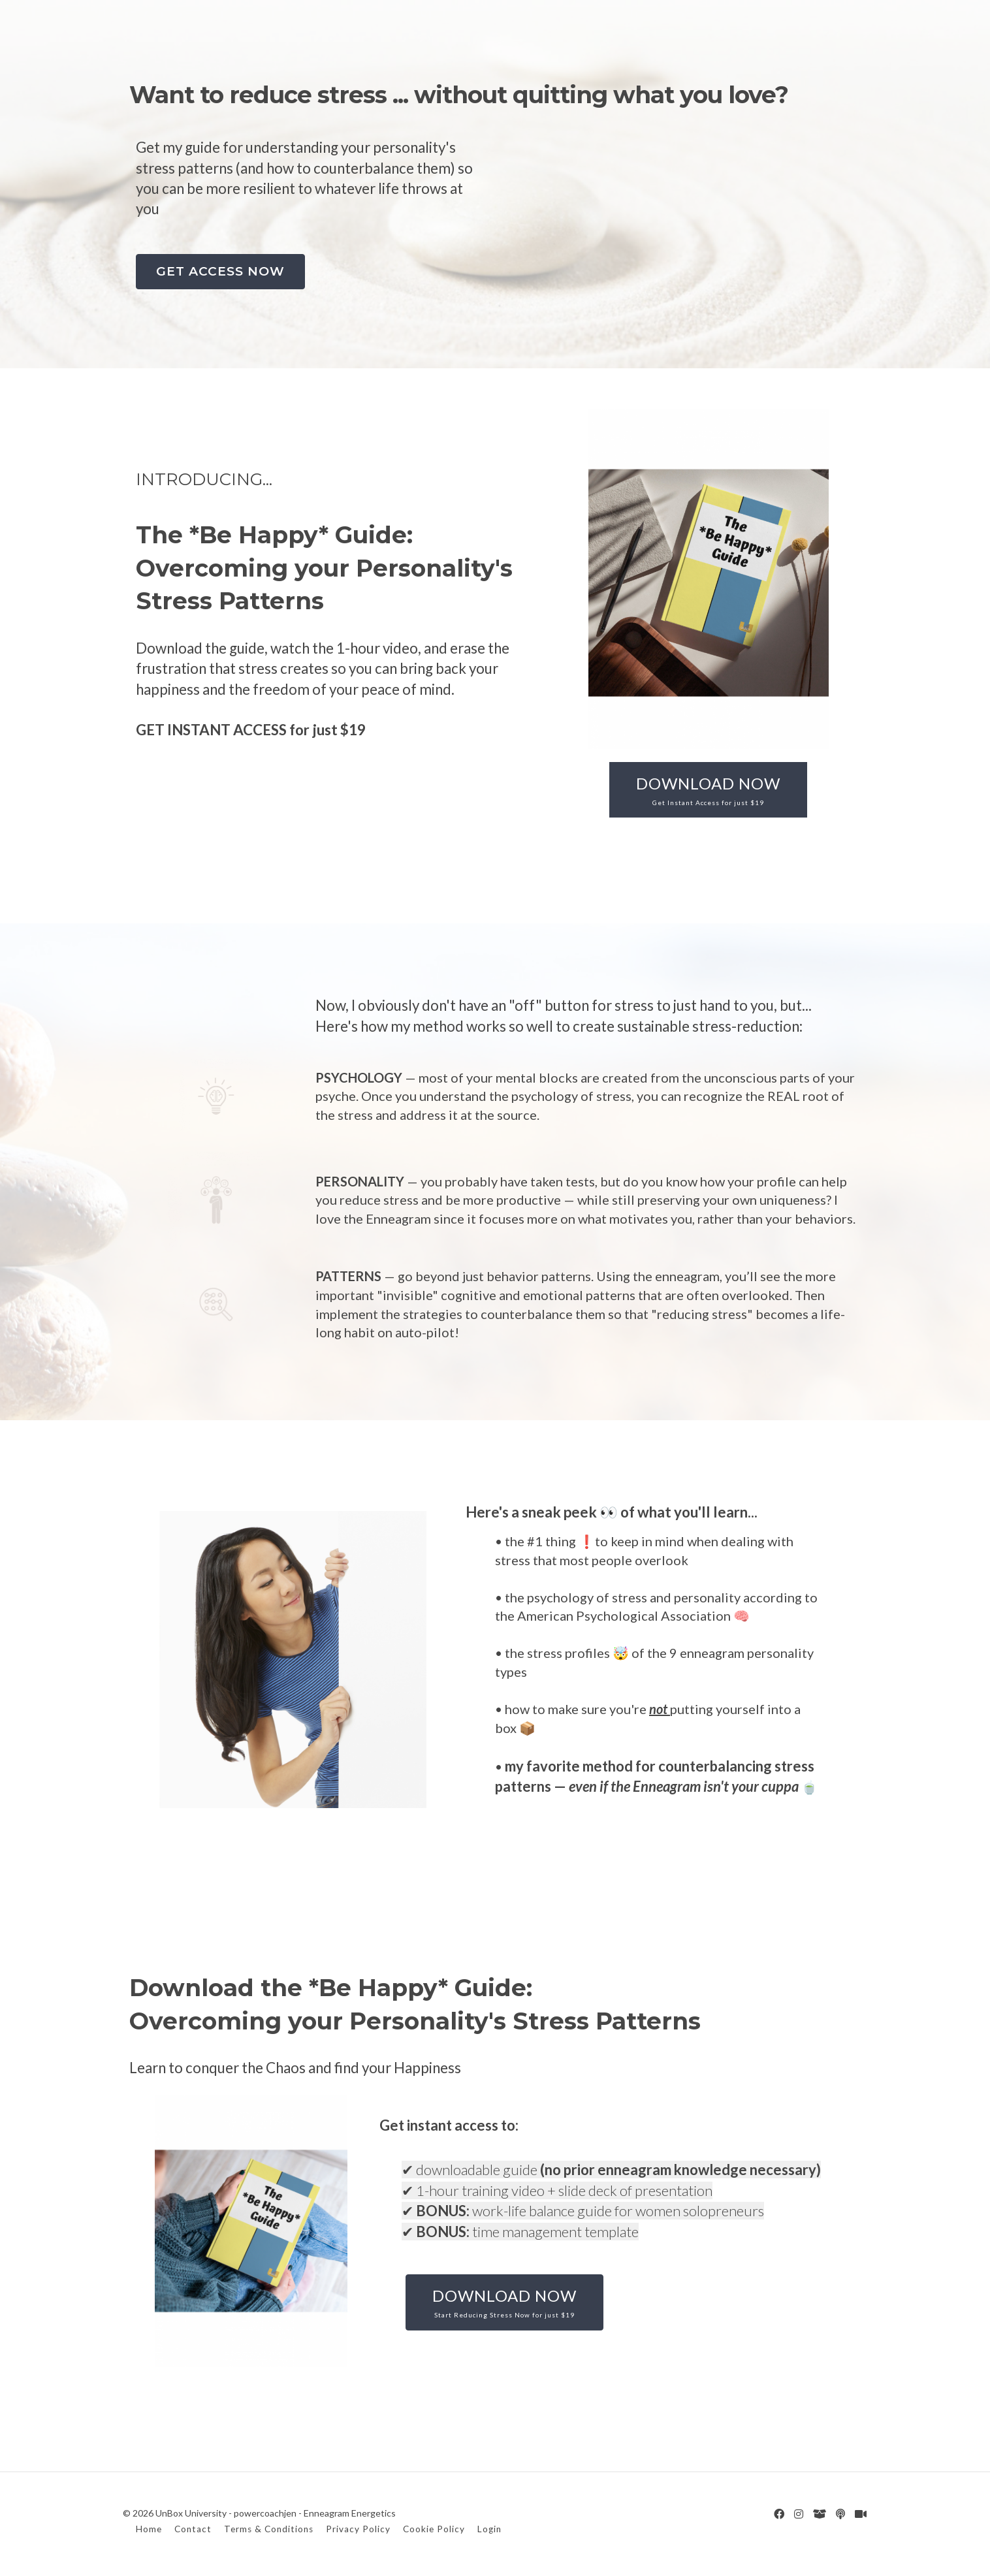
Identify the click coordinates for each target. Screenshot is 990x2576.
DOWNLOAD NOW (708, 790)
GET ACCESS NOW (220, 271)
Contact (193, 2528)
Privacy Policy (358, 2528)
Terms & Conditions (268, 2528)
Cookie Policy (434, 2528)
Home (149, 2528)
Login (489, 2528)
